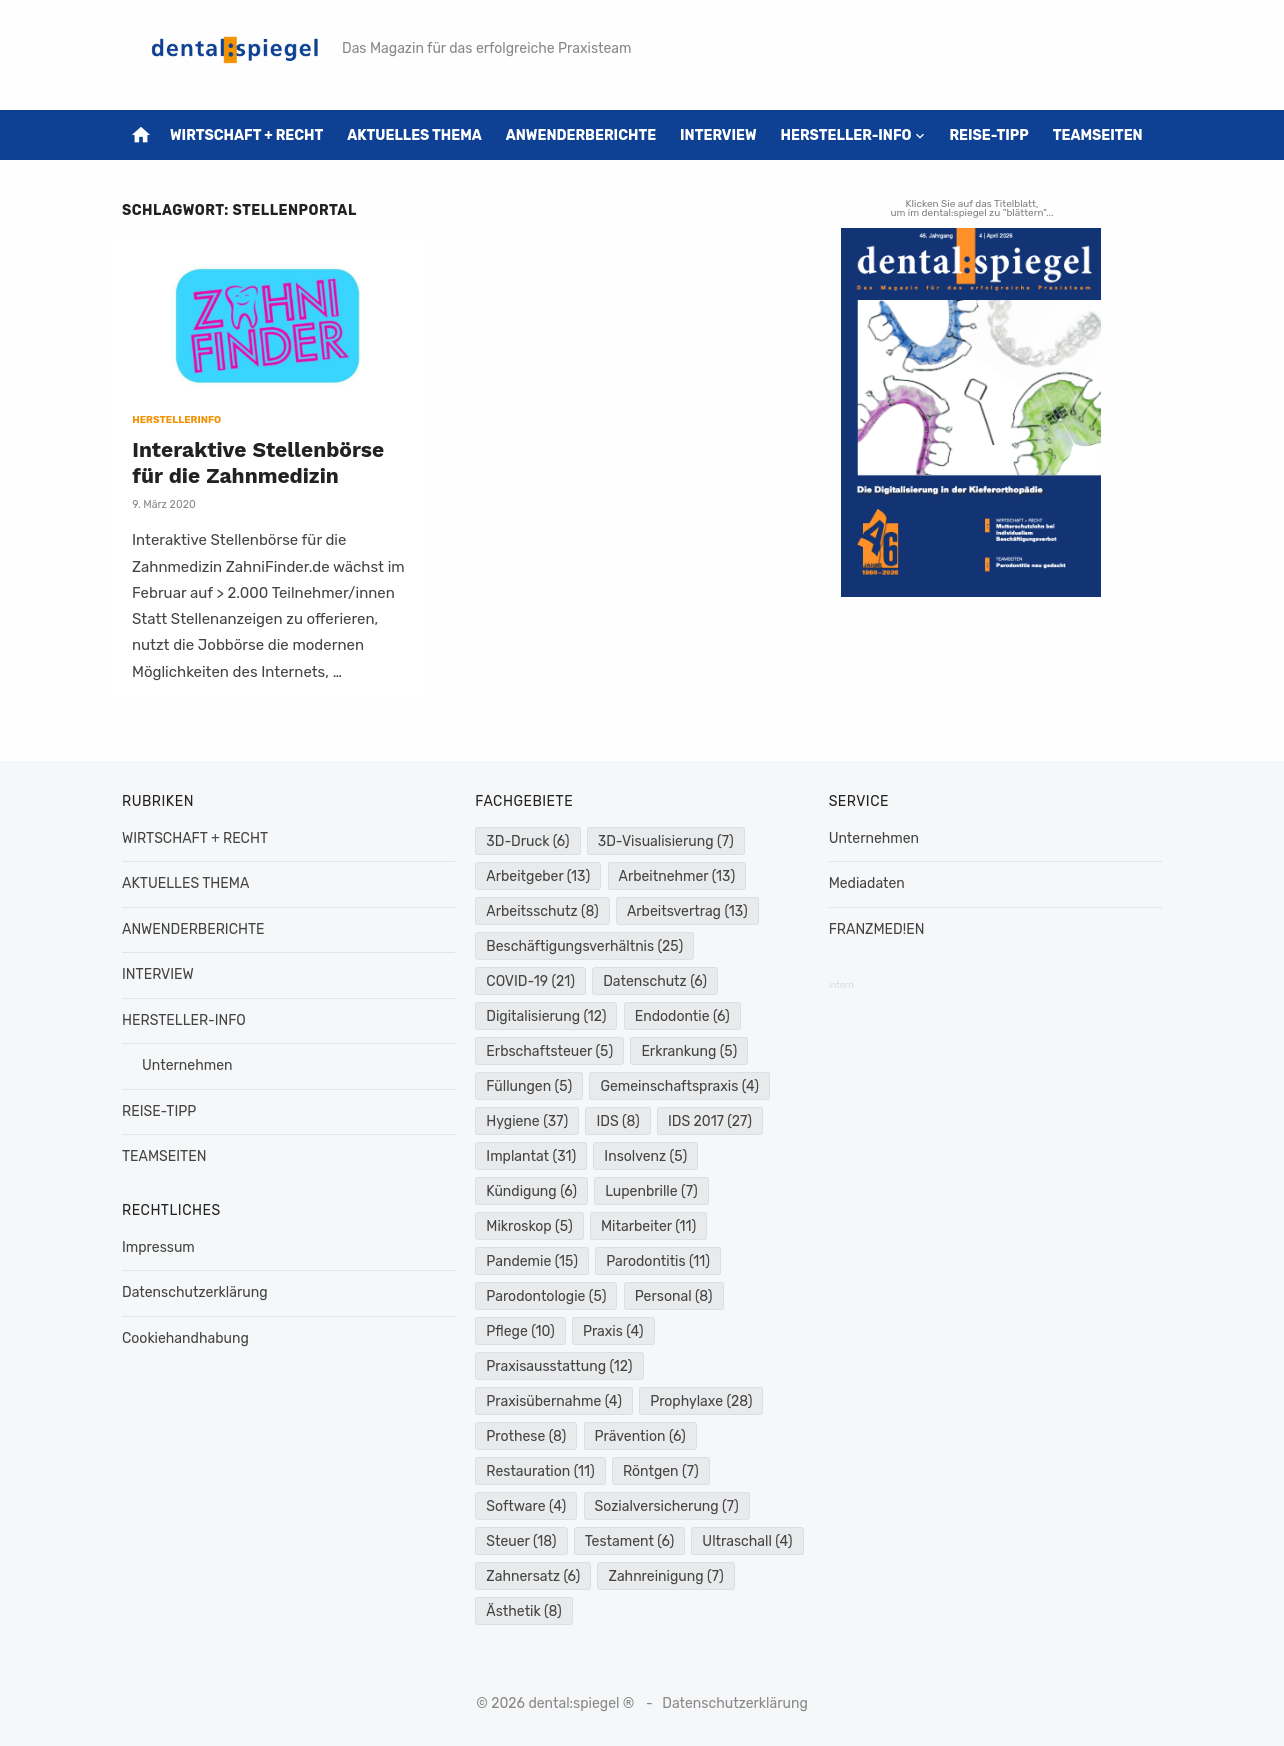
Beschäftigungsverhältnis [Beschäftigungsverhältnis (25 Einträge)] (584, 946)
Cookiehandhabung (185, 1338)
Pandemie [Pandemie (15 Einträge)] (532, 1261)
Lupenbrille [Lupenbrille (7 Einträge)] (651, 1191)
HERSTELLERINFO (176, 420)
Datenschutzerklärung (195, 1292)
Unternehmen (187, 1065)
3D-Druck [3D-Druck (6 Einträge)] (527, 841)
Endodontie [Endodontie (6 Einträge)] (682, 1016)
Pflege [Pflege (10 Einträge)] (520, 1331)
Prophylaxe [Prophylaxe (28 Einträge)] (701, 1401)
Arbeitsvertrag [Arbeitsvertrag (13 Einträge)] (687, 911)
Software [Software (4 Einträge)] (526, 1506)
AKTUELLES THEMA (414, 135)
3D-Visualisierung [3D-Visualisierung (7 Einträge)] (666, 841)
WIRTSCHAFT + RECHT (246, 135)
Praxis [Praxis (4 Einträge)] (613, 1331)
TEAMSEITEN (1098, 135)
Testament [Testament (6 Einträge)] (629, 1541)
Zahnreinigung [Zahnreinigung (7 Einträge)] (665, 1576)
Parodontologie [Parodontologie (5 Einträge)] (546, 1296)
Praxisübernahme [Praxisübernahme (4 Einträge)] (554, 1401)
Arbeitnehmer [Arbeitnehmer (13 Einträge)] (677, 876)
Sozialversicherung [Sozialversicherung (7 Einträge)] (667, 1506)
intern (841, 985)
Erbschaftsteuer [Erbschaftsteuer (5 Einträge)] (549, 1051)
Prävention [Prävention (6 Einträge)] (640, 1436)
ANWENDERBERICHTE (581, 135)
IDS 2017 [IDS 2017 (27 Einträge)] (710, 1121)
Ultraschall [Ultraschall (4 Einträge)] (747, 1541)
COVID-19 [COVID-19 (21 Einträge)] (530, 981)
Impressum (158, 1247)
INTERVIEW (718, 135)
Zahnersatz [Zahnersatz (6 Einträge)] (533, 1576)
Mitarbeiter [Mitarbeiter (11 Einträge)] (648, 1226)
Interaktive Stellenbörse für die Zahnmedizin (258, 462)
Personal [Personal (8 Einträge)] (674, 1296)
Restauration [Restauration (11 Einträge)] (540, 1471)
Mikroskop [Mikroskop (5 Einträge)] (529, 1226)
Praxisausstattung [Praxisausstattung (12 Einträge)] (559, 1366)
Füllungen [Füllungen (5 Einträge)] (529, 1086)
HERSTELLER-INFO (846, 135)
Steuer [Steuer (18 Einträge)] (521, 1541)
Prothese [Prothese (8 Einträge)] (526, 1436)
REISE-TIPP (988, 135)
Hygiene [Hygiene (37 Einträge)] (527, 1121)
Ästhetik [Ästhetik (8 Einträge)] (523, 1611)
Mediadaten (867, 883)
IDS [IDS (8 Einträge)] (617, 1121)
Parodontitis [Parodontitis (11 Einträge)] (658, 1261)
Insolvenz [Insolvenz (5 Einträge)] (645, 1156)
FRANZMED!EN (877, 929)
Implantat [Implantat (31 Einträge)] (531, 1156)
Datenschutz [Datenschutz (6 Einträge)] (655, 981)
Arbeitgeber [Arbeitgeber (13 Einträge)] (538, 876)
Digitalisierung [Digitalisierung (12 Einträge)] (546, 1016)
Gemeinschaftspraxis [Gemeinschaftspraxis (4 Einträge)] (679, 1086)
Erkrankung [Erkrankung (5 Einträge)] (689, 1051)
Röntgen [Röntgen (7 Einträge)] (661, 1471)
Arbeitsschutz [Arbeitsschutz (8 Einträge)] (542, 911)
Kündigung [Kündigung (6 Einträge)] (531, 1191)
